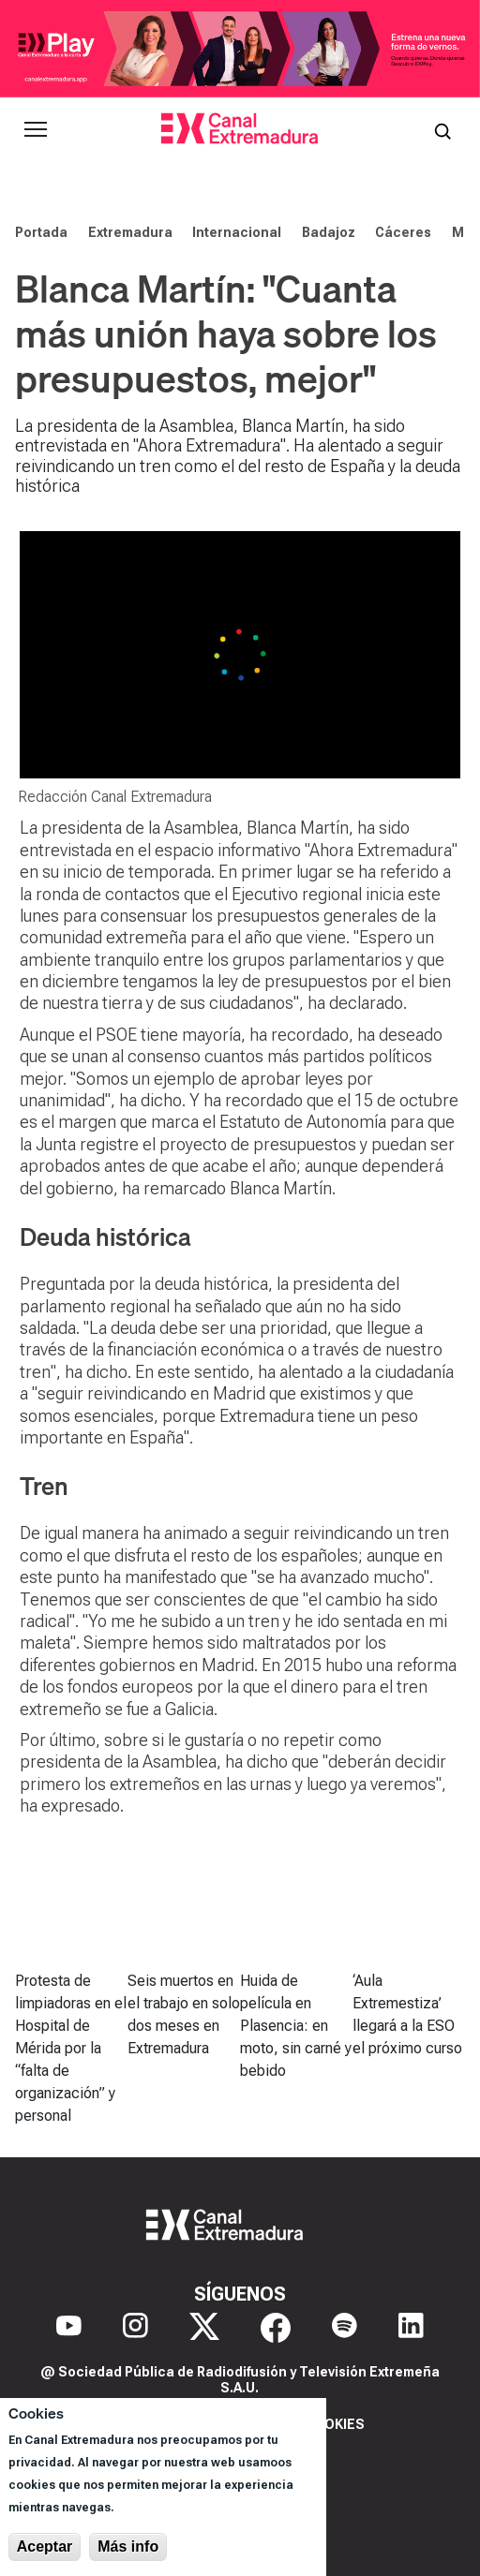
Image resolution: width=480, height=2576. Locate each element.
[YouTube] (69, 2328)
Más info (128, 2546)
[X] (204, 2328)
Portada (41, 232)
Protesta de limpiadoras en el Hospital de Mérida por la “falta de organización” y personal (71, 2048)
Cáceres (403, 232)
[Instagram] (135, 2328)
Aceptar (45, 2546)
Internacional (236, 232)
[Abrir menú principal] (35, 129)
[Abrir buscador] (442, 129)
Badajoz (328, 232)
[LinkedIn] (411, 2328)
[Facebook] (276, 2328)
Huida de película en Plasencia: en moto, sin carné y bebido (296, 2026)
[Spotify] (344, 2328)
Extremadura (130, 232)
